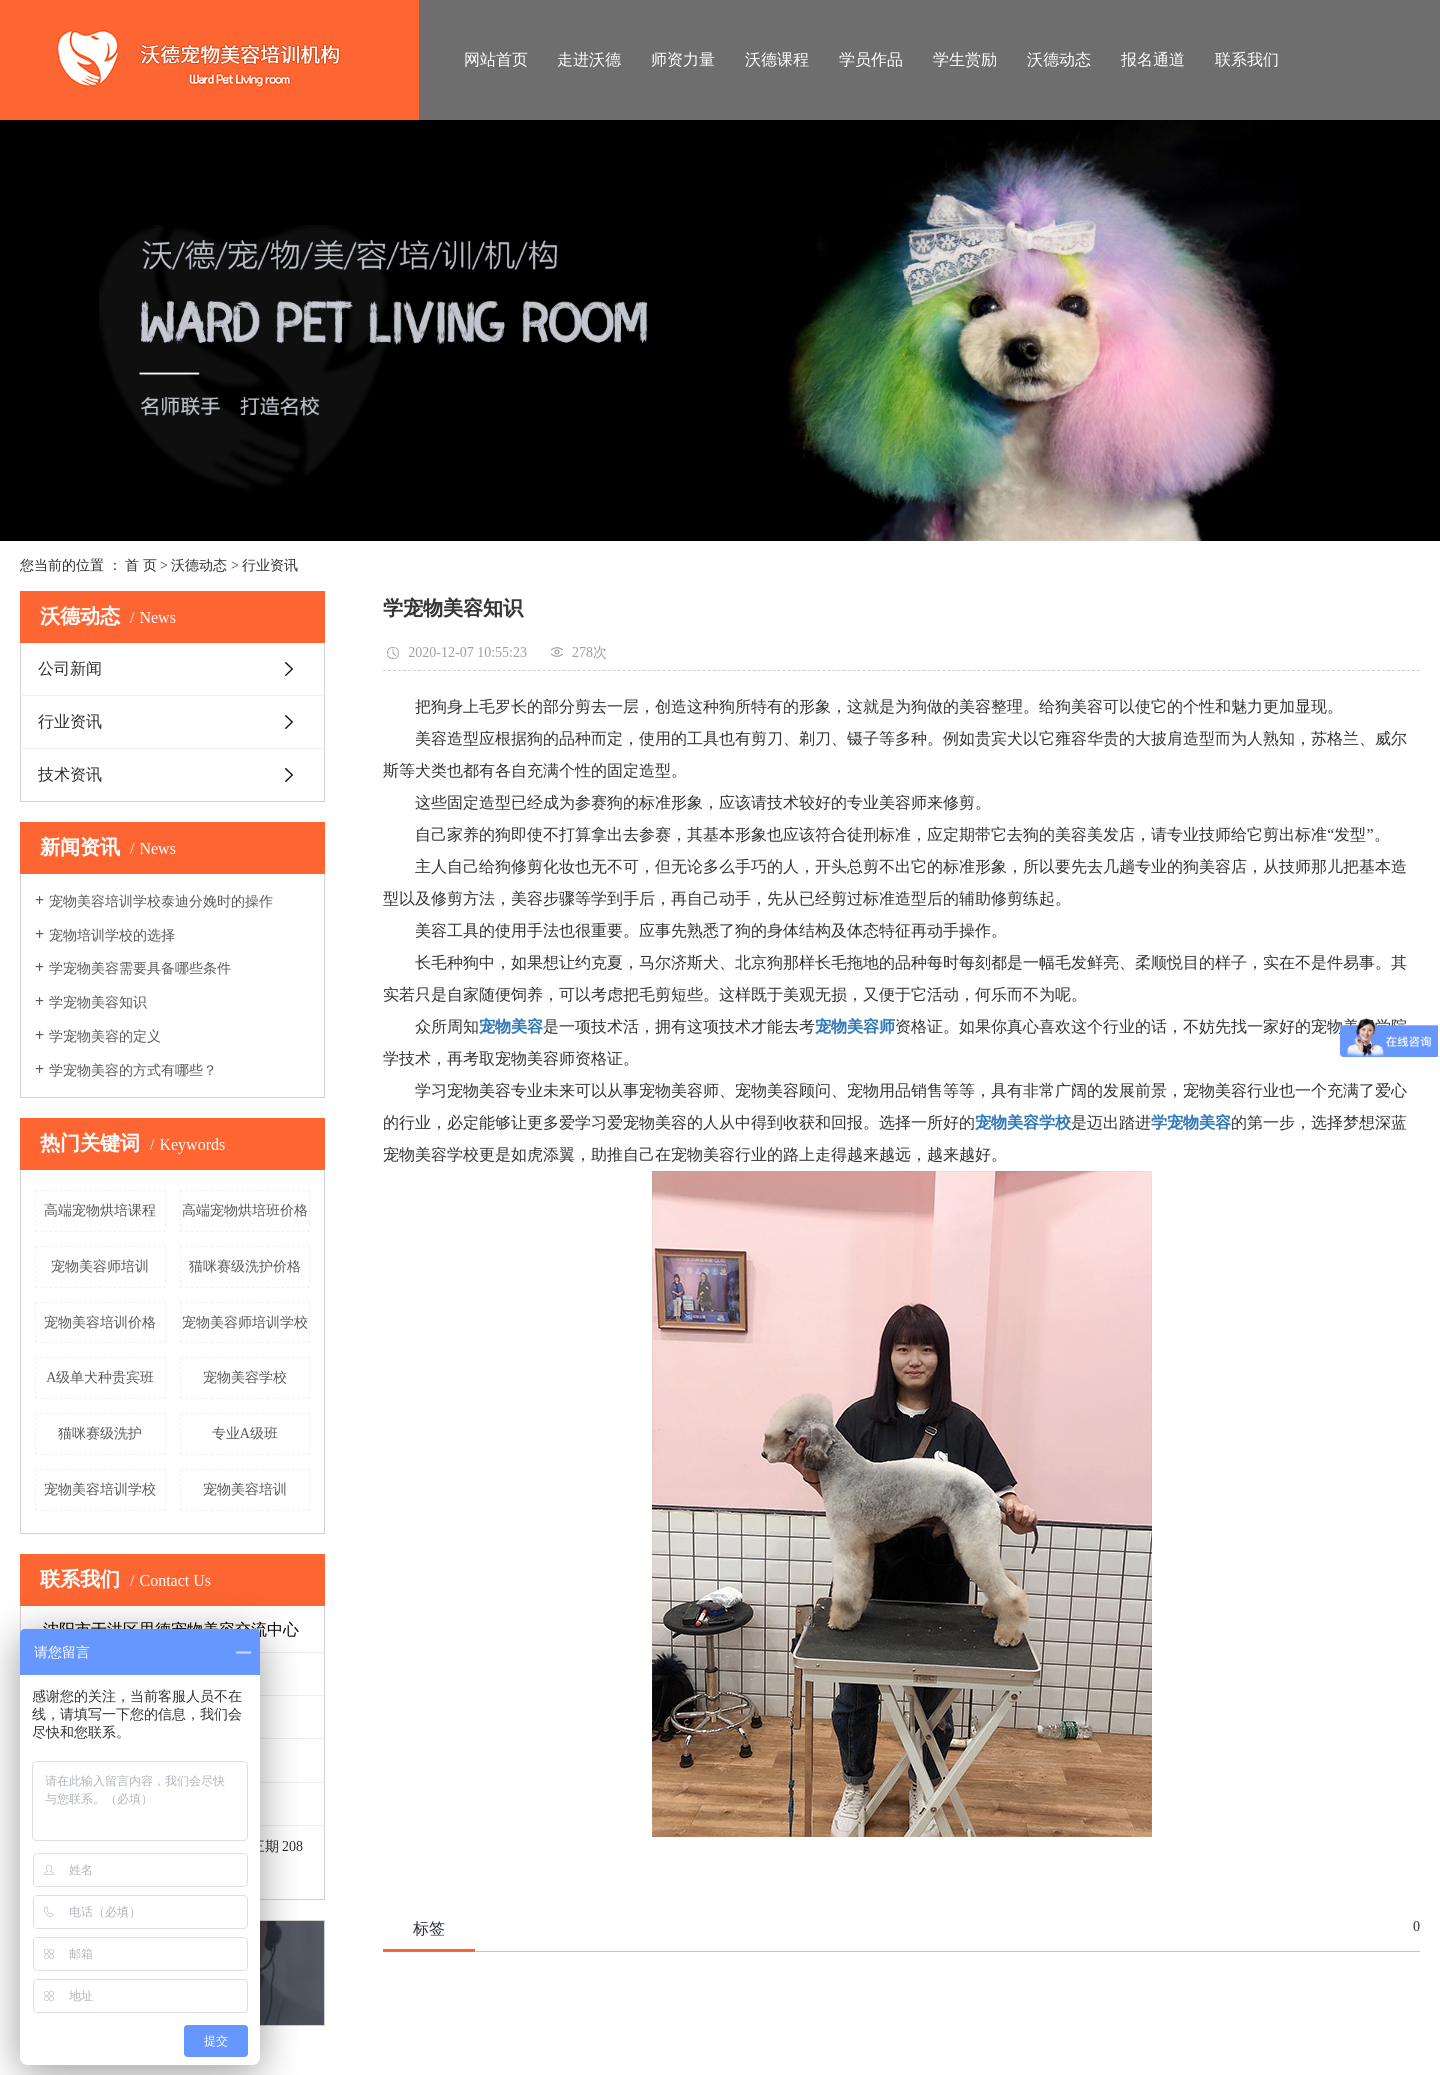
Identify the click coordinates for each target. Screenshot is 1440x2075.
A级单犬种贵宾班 (100, 1377)
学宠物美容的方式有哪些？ (133, 1070)
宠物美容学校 (245, 1377)
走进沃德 (589, 59)
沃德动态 (1059, 59)
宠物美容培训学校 (100, 1489)
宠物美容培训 (245, 1489)
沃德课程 (777, 59)
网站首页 (496, 59)
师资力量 (683, 59)
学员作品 (871, 59)
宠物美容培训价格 (100, 1322)
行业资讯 (270, 565)
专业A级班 (245, 1433)
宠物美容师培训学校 (245, 1322)
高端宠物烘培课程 (100, 1210)
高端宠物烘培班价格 (245, 1210)
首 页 (141, 565)
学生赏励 (965, 59)
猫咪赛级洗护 (100, 1433)
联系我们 (1247, 59)
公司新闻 (70, 668)
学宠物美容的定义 (105, 1036)
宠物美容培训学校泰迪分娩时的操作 (161, 901)
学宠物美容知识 (98, 1002)
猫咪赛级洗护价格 (245, 1266)
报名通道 (1153, 59)
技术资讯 (70, 774)
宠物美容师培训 (100, 1266)
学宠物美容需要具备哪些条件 (140, 968)
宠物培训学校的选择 (112, 935)
